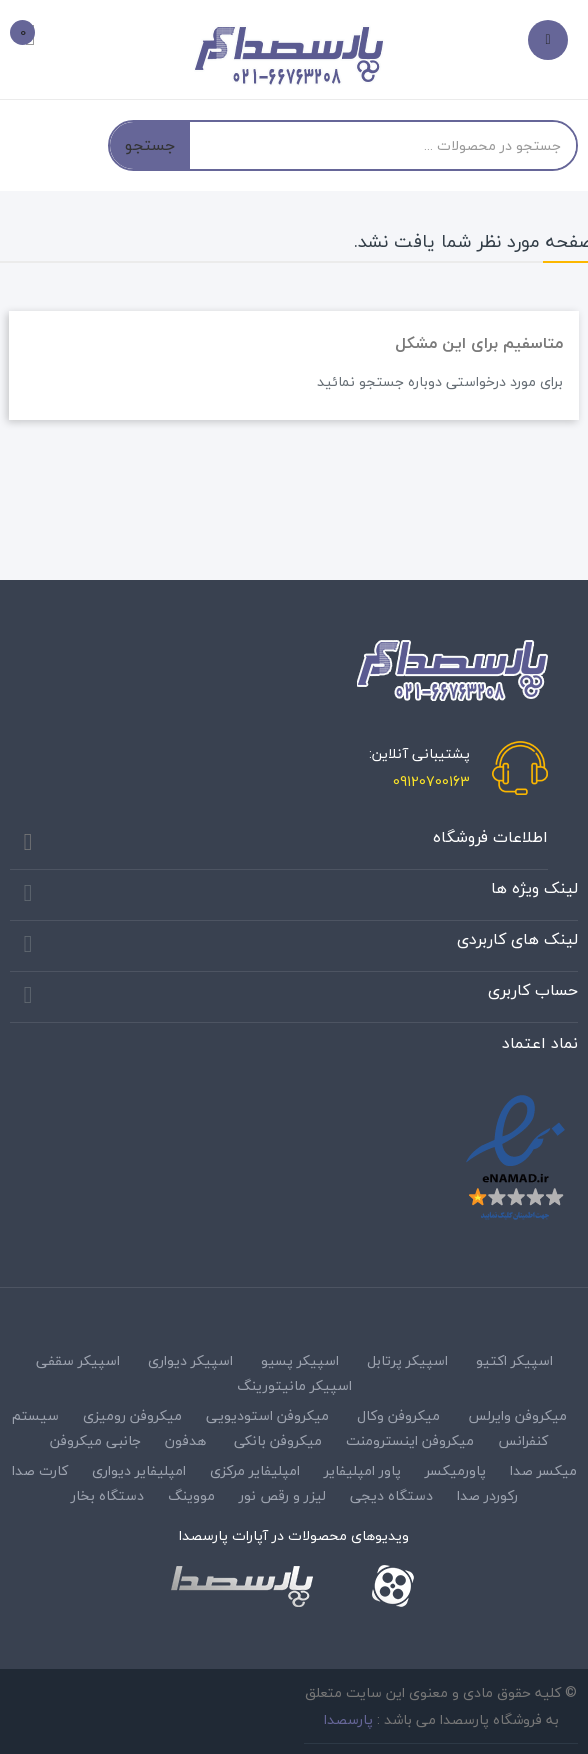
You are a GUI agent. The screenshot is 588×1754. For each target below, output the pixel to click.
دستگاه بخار (107, 1495)
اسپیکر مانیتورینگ (294, 1385)
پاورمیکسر (455, 1470)
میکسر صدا (543, 1470)
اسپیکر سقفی (78, 1360)
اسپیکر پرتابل (407, 1360)
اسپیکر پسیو (300, 1360)
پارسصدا (348, 1719)
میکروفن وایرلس (517, 1415)
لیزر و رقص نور (282, 1495)
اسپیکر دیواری (190, 1360)
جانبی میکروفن (95, 1440)
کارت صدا (40, 1470)
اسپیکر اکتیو (514, 1360)
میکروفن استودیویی (267, 1415)
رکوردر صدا (487, 1495)
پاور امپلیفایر (362, 1470)
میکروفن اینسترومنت (410, 1440)
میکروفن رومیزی (132, 1415)
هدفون (185, 1440)
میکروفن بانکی (278, 1440)
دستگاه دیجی (391, 1495)
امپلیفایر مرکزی (255, 1470)
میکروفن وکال (398, 1415)
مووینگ (191, 1495)
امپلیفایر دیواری (139, 1470)
